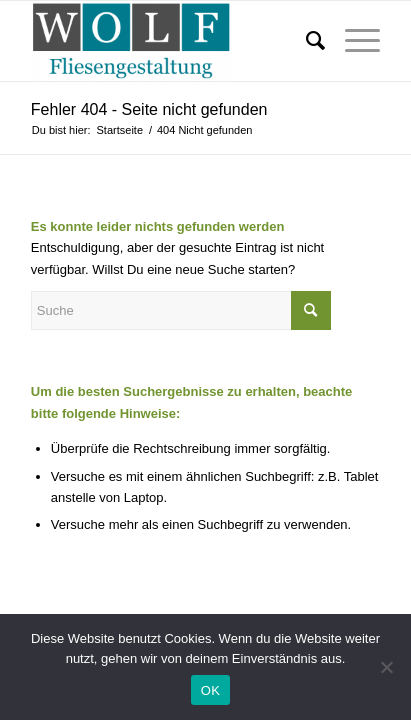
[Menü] (352, 41)
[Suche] (305, 41)
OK (210, 690)
